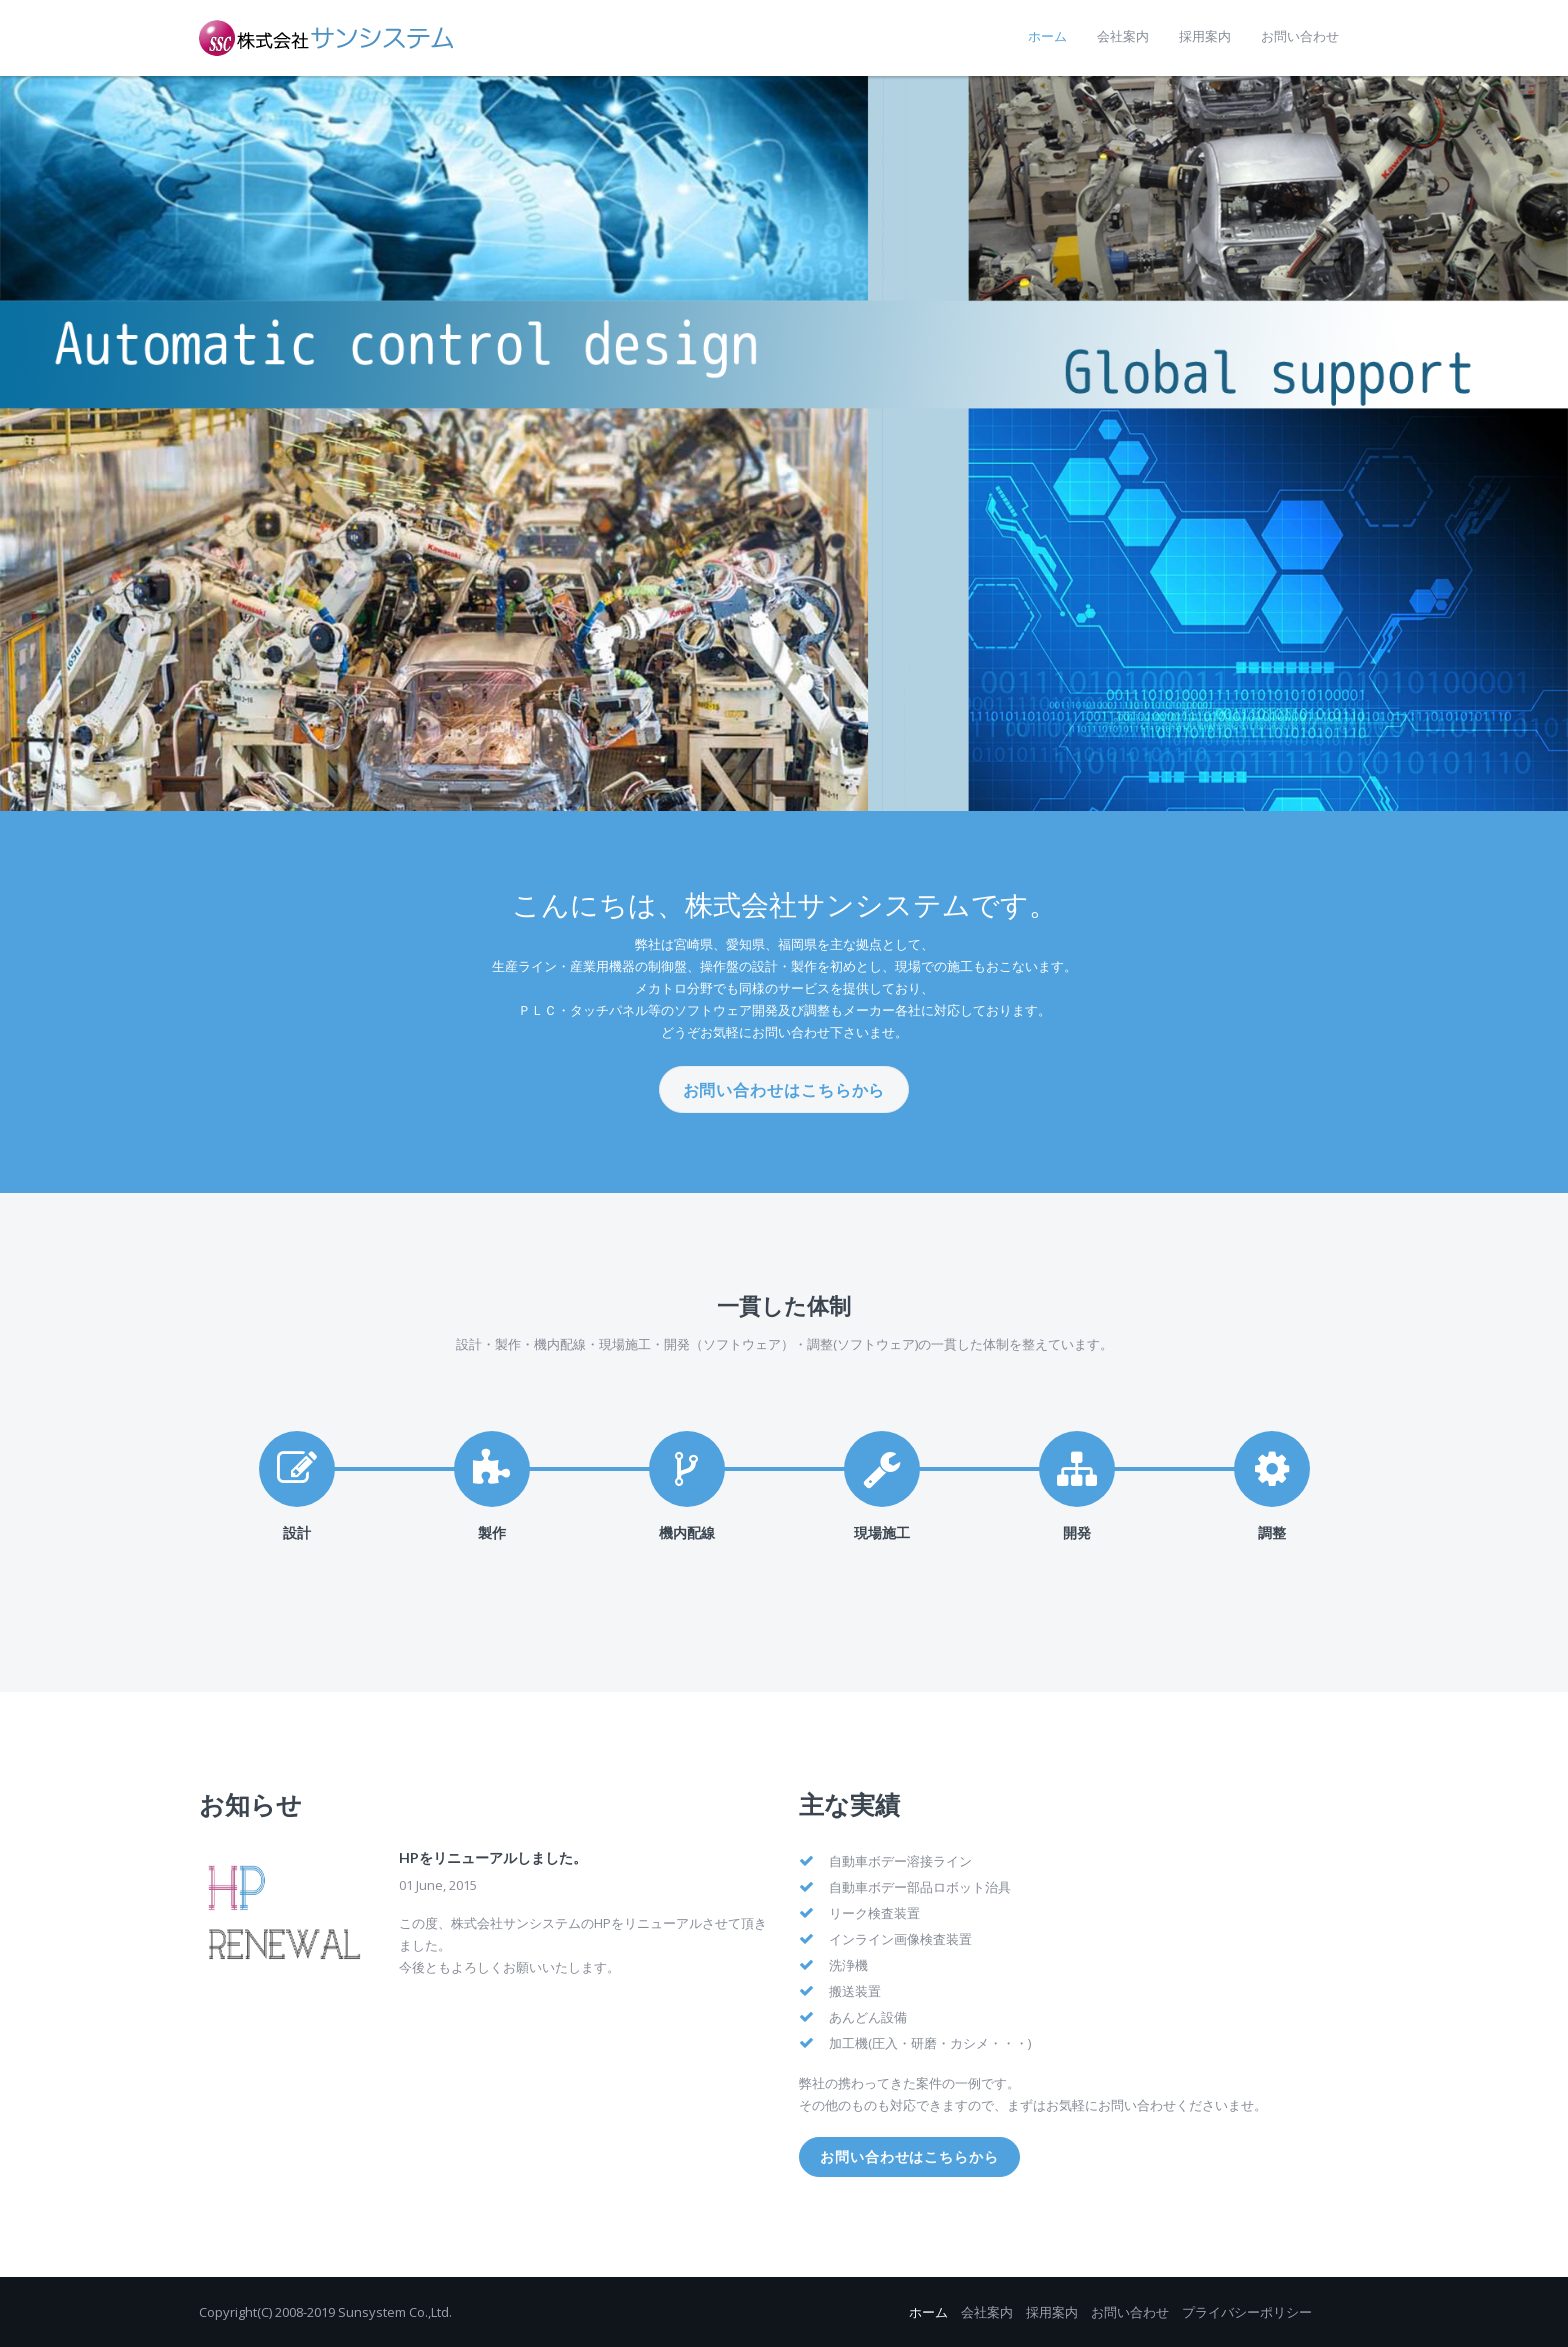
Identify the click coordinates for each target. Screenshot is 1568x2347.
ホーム (928, 2312)
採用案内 (1052, 2312)
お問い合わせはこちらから (784, 1089)
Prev (26, 444)
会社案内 (987, 2312)
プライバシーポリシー (1247, 2312)
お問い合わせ (1130, 2312)
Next (1542, 444)
